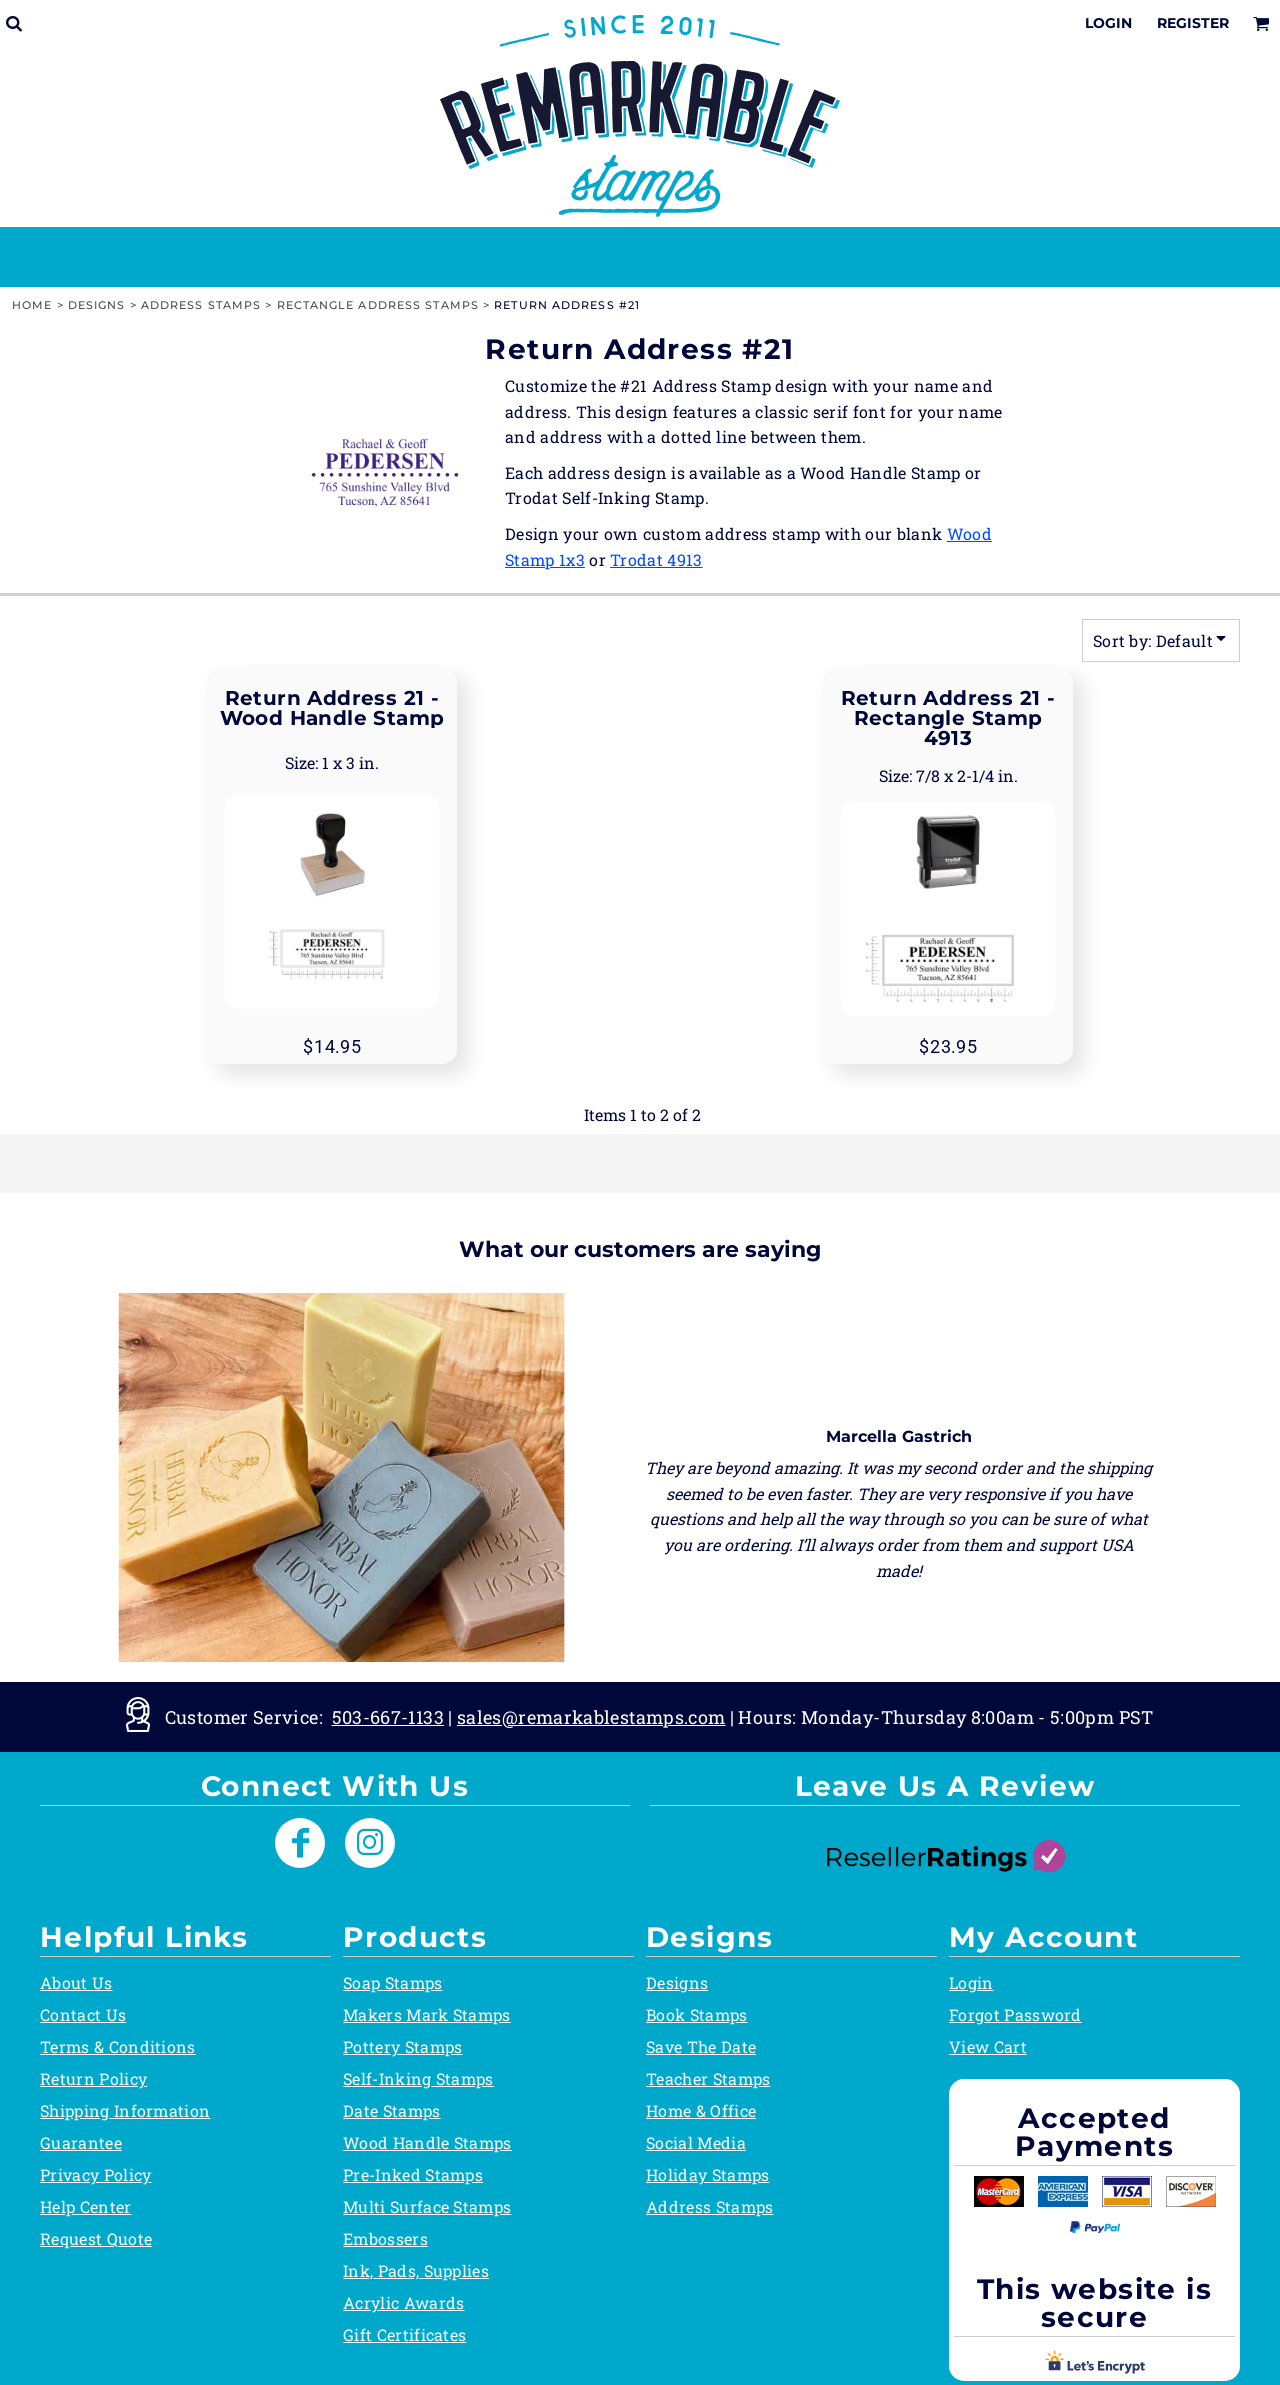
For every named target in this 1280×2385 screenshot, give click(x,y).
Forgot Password (1015, 2014)
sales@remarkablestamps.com (591, 1717)
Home (32, 305)
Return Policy (93, 2078)
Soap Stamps (393, 1982)
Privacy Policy (95, 2174)
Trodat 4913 (656, 559)
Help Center (86, 2206)
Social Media (696, 2142)
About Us (76, 1982)
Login (1108, 23)
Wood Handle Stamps (427, 2142)
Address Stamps (201, 305)
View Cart (988, 2046)
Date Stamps (392, 2110)
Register (1193, 23)
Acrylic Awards (403, 2302)
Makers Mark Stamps (427, 2014)
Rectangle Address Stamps (378, 305)
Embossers (385, 2238)
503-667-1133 (388, 1717)
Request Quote (96, 2238)
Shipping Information (125, 2110)
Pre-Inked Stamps (413, 2174)
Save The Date (701, 2046)
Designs (97, 305)
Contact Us (83, 2014)
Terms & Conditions (118, 2046)
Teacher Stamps (708, 2078)
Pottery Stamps (402, 2046)
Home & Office (701, 2110)
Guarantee (81, 2142)
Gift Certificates (404, 2334)
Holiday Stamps (707, 2174)
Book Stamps (697, 2014)
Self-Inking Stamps (418, 2078)
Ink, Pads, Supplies (416, 2270)
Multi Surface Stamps (427, 2206)
